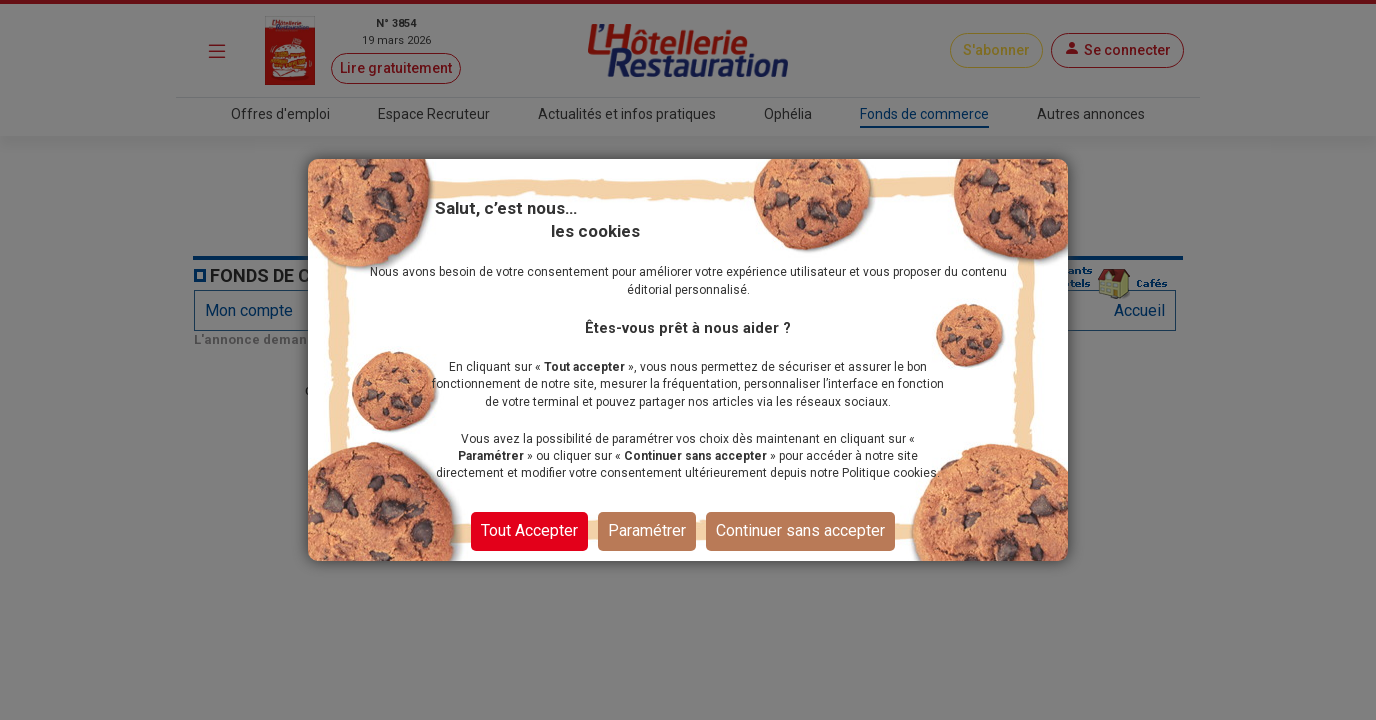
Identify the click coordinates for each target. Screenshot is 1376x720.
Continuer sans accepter (800, 530)
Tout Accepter (529, 530)
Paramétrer (647, 530)
